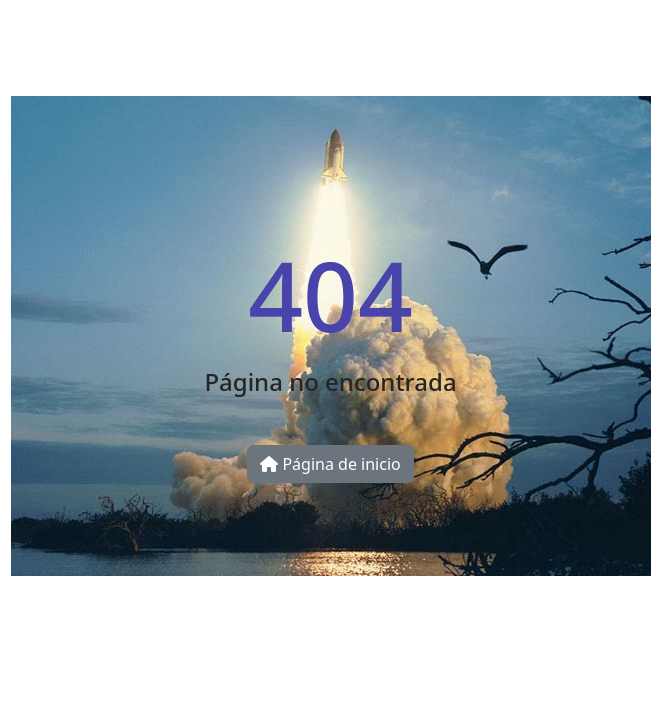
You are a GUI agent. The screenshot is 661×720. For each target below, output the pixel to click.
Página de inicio (330, 464)
